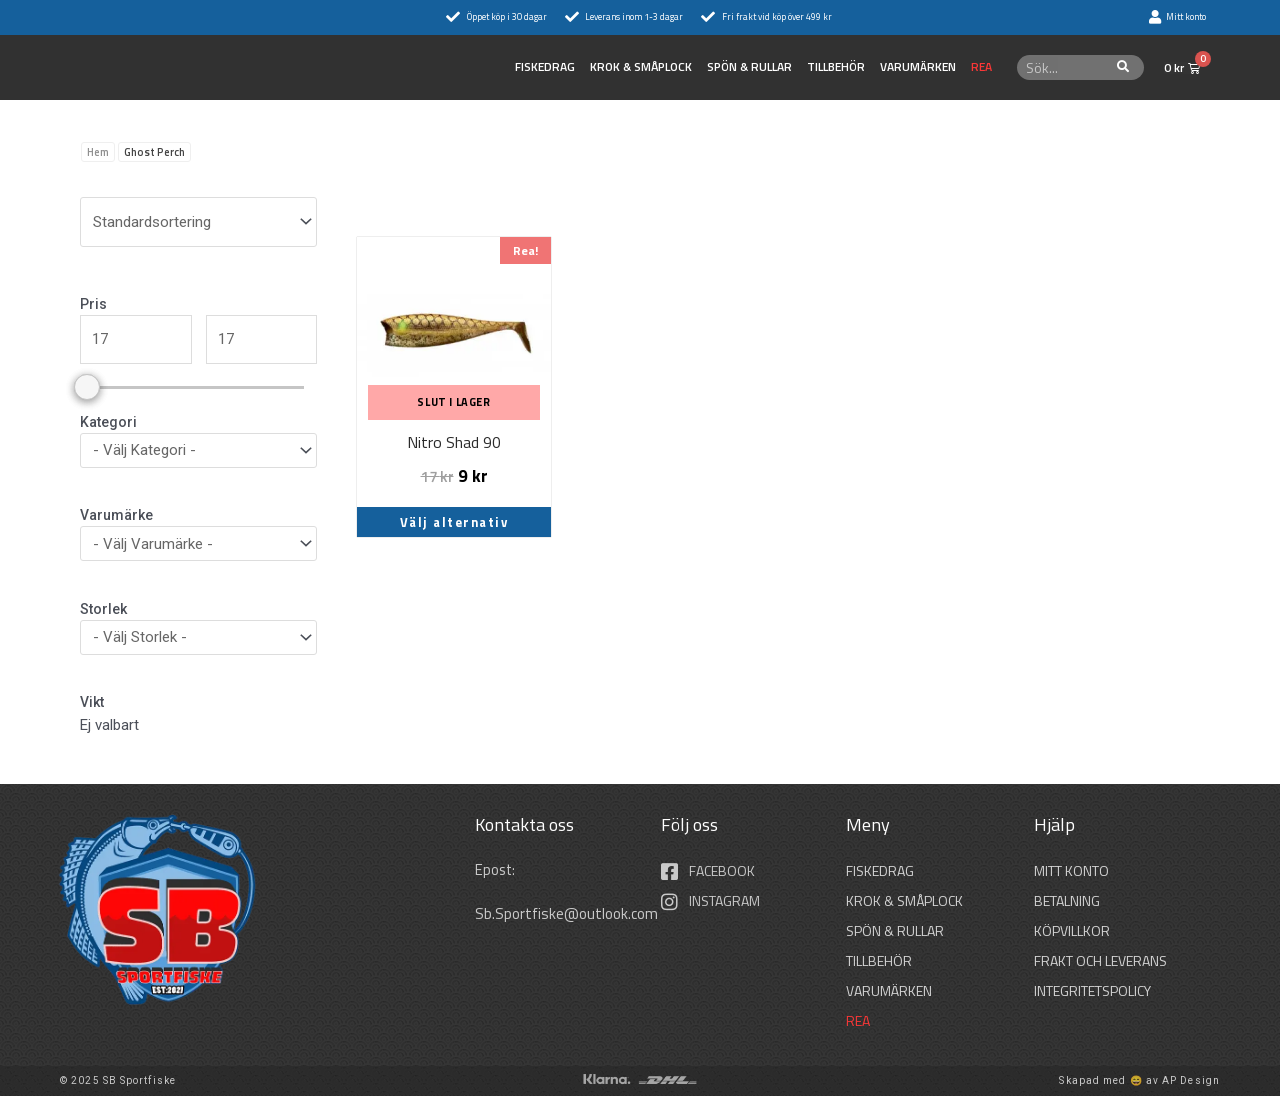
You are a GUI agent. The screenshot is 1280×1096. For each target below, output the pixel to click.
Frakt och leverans (1100, 960)
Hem (98, 152)
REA (981, 66)
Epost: (497, 869)
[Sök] (1123, 67)
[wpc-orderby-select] (198, 222)
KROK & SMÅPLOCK (641, 66)
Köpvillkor (1072, 930)
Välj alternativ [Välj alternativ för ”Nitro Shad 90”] (454, 522)
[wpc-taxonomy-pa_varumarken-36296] (198, 543)
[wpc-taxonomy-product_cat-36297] (198, 450)
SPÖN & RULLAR (749, 66)
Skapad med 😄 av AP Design (1139, 1080)
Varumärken (918, 66)
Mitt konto (1071, 870)
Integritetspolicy (1092, 990)
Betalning (1067, 900)
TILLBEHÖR (836, 66)
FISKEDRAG (545, 66)
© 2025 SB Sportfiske (118, 1080)
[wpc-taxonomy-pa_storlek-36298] (198, 637)
